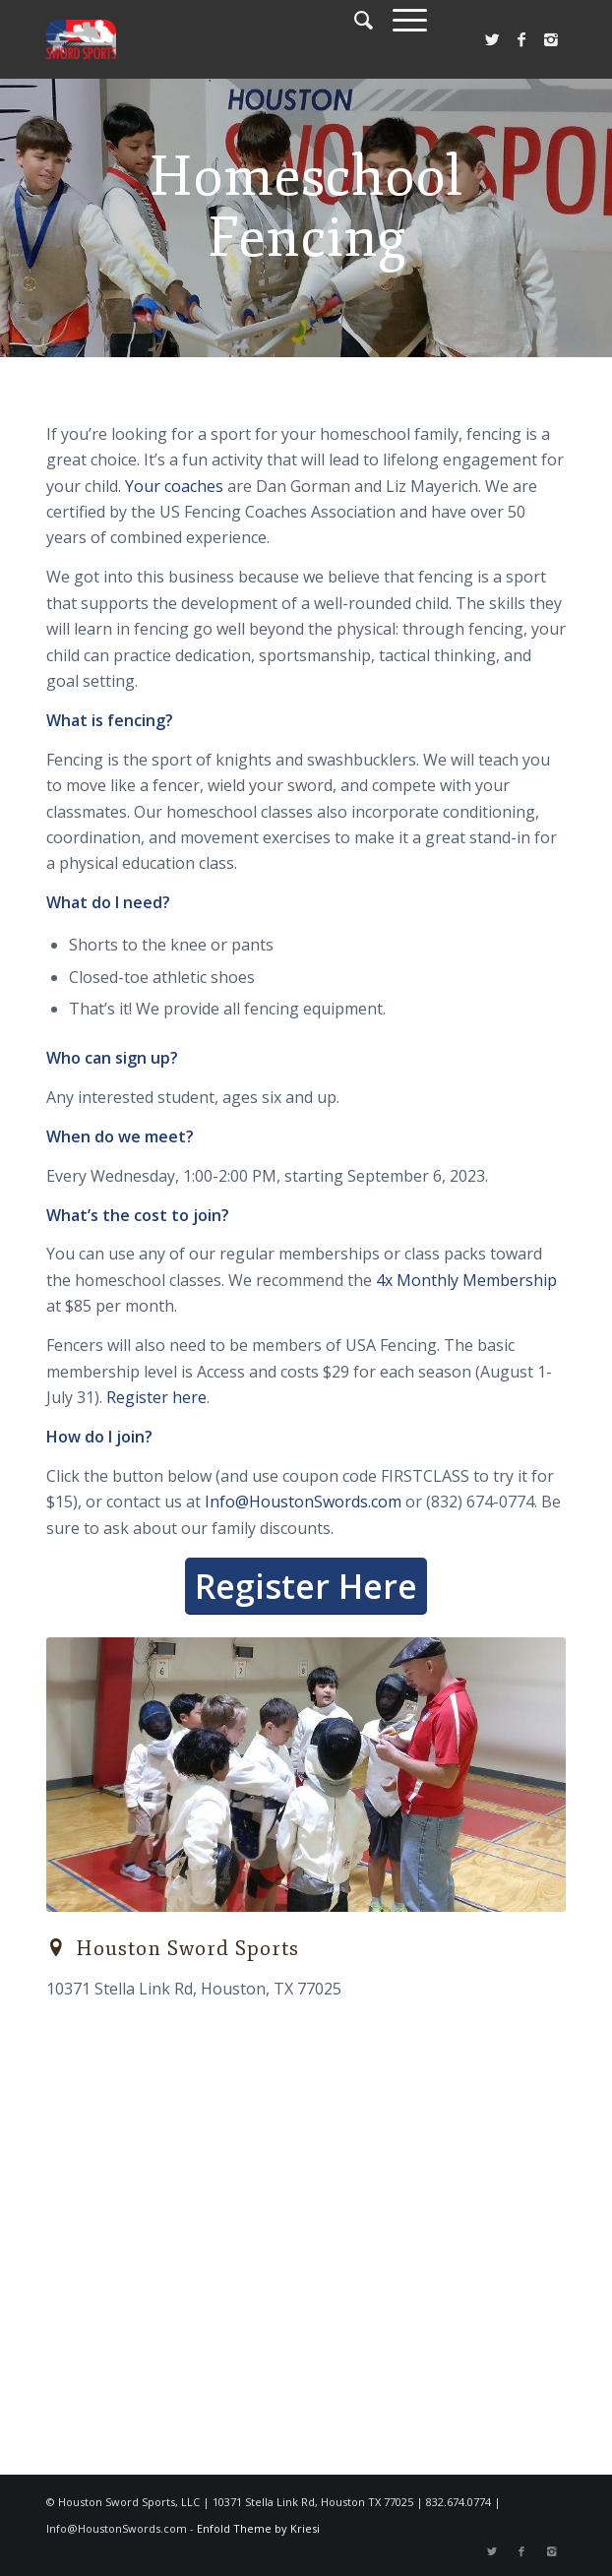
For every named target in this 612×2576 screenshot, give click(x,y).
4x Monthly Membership (466, 1280)
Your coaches (174, 486)
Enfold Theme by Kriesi (258, 2528)
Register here (156, 1397)
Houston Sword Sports (187, 1948)
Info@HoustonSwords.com (303, 1501)
